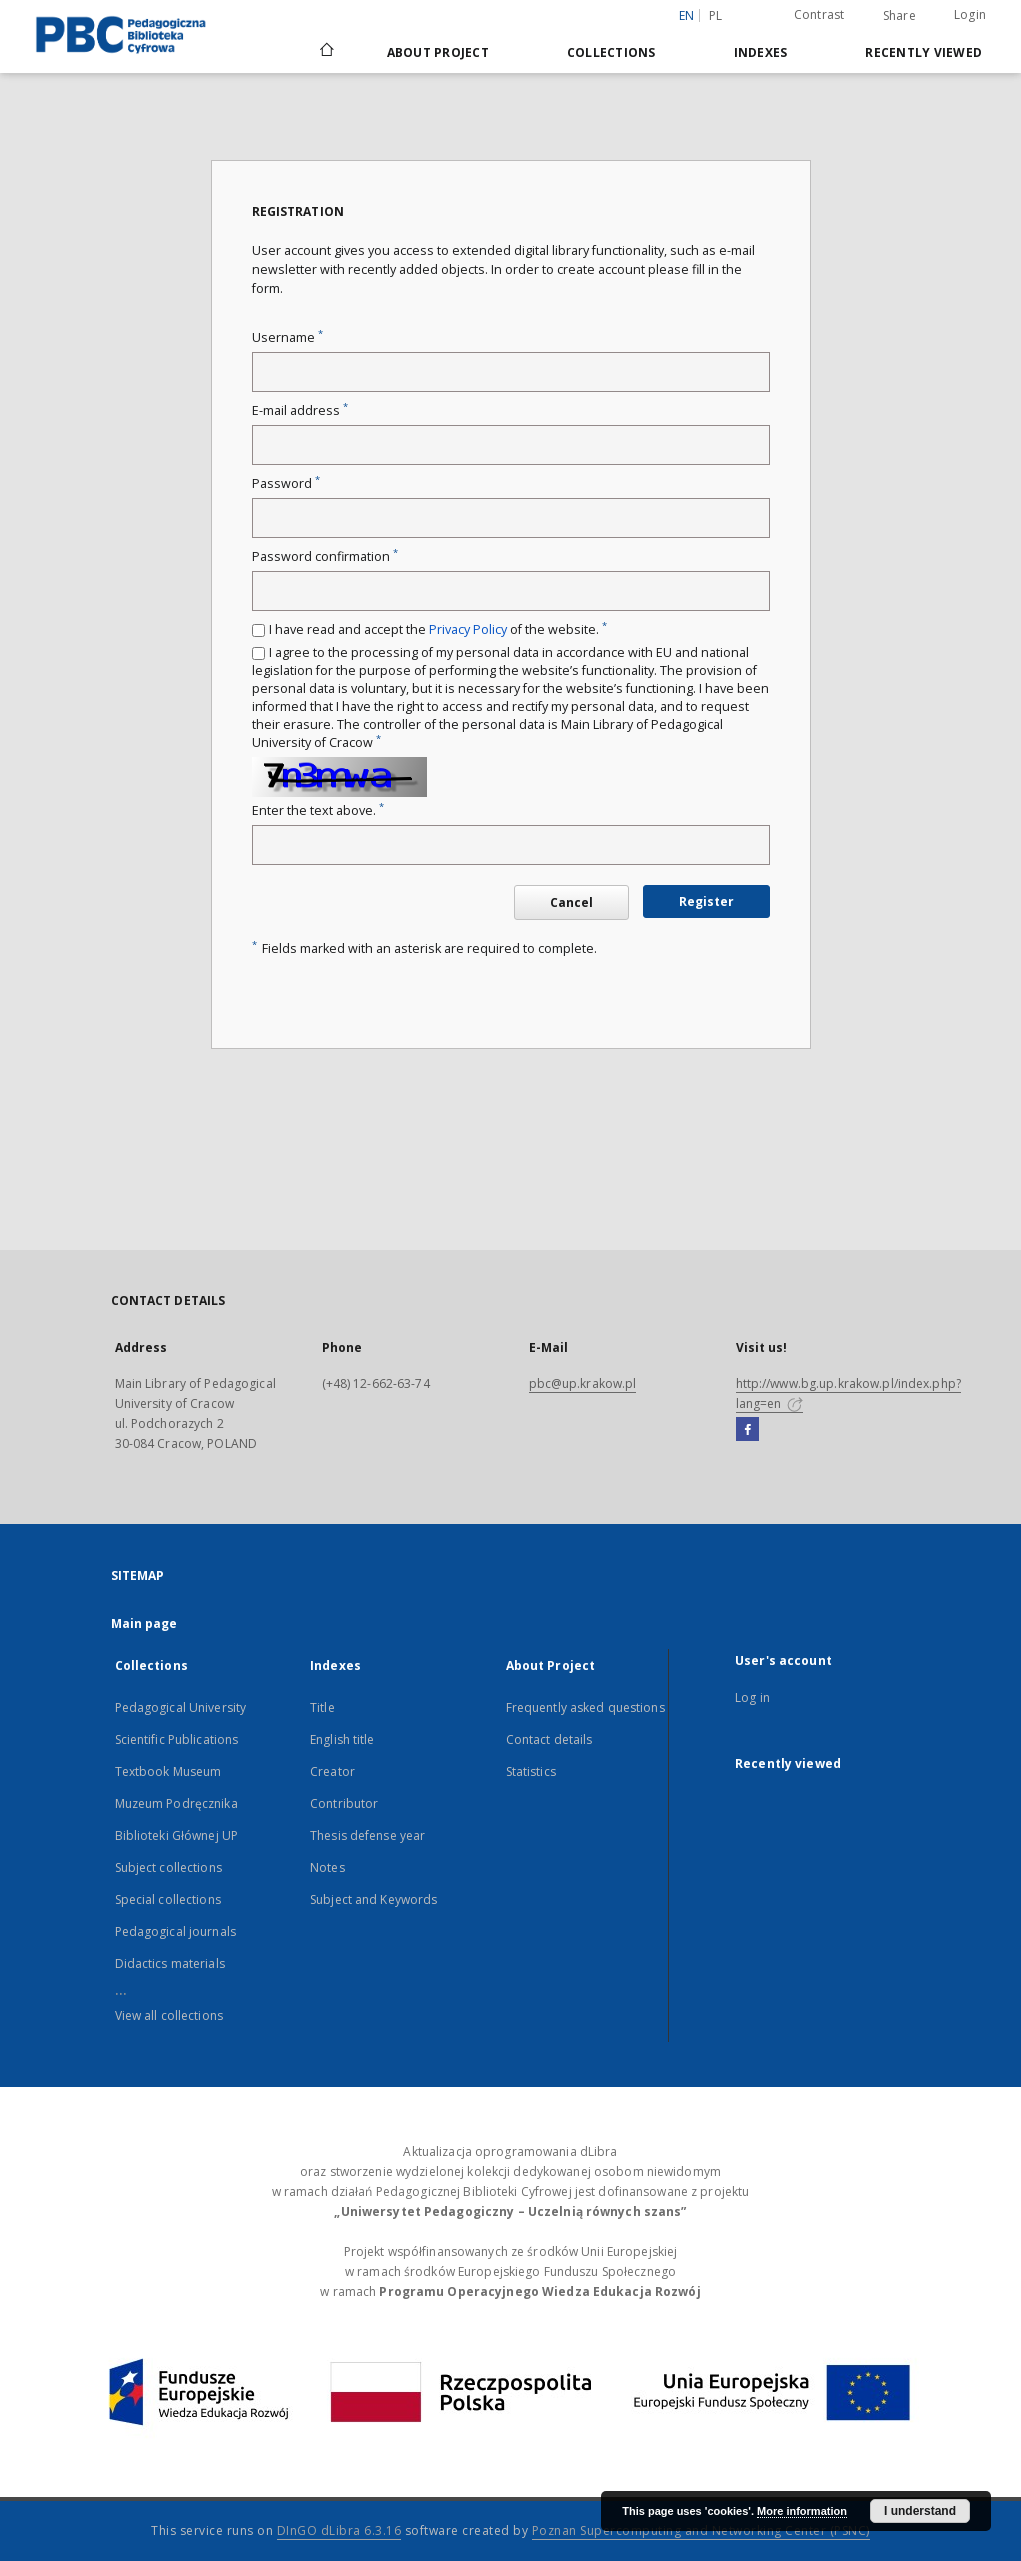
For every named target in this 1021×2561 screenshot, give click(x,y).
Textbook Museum (168, 1771)
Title (322, 1707)
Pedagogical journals (175, 1931)
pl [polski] (716, 15)
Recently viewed (923, 52)
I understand (920, 2511)
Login (970, 14)
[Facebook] (747, 1430)
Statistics (531, 1771)
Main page (144, 1623)
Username (287, 337)
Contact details (549, 1739)
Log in (752, 1697)
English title (342, 1739)
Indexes (761, 52)
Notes (327, 1867)
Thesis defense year (367, 1835)
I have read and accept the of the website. (438, 629)
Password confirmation (325, 556)
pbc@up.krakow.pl (583, 1383)
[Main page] (325, 52)
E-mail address (300, 410)
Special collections (168, 1899)
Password (286, 483)
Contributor (344, 1803)
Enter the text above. (318, 810)
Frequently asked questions (585, 1707)
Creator (332, 1771)
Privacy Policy (468, 629)
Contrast (819, 14)
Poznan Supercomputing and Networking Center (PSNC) (701, 2530)
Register (706, 901)
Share (899, 16)
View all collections (169, 2015)
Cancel (571, 902)
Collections (611, 52)
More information (802, 2511)
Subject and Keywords (373, 1899)
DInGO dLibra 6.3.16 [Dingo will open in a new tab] (339, 2530)
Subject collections (168, 1867)
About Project (438, 52)
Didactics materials (170, 1963)
